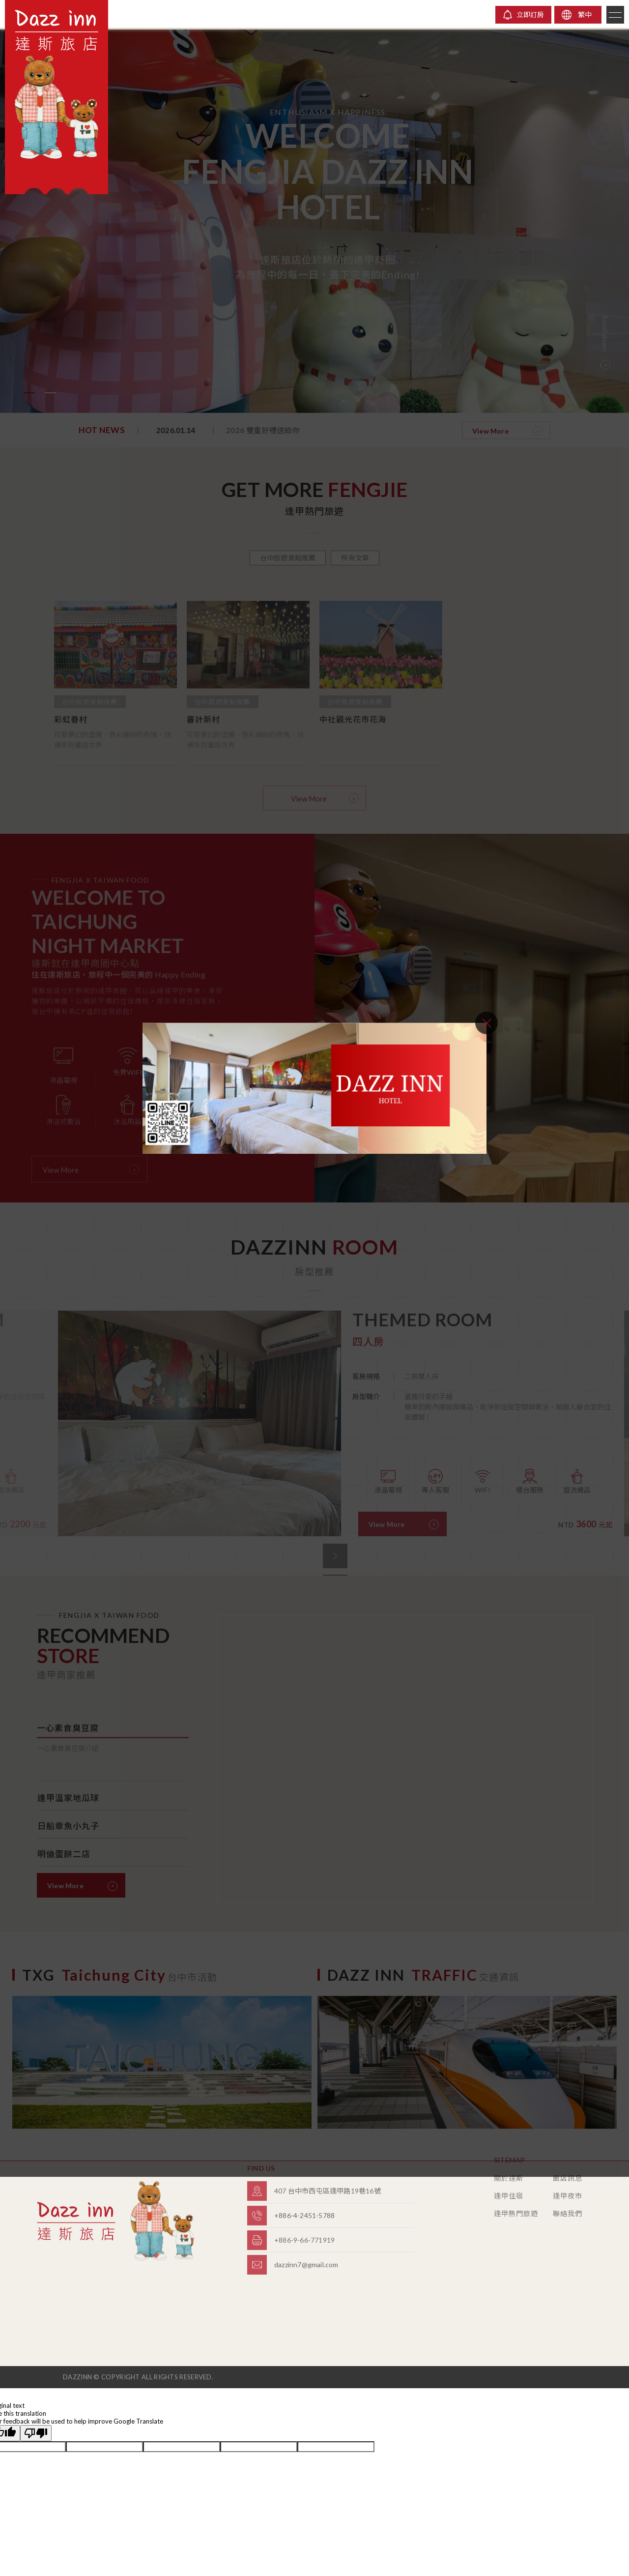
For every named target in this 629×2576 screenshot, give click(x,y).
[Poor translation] (36, 2433)
